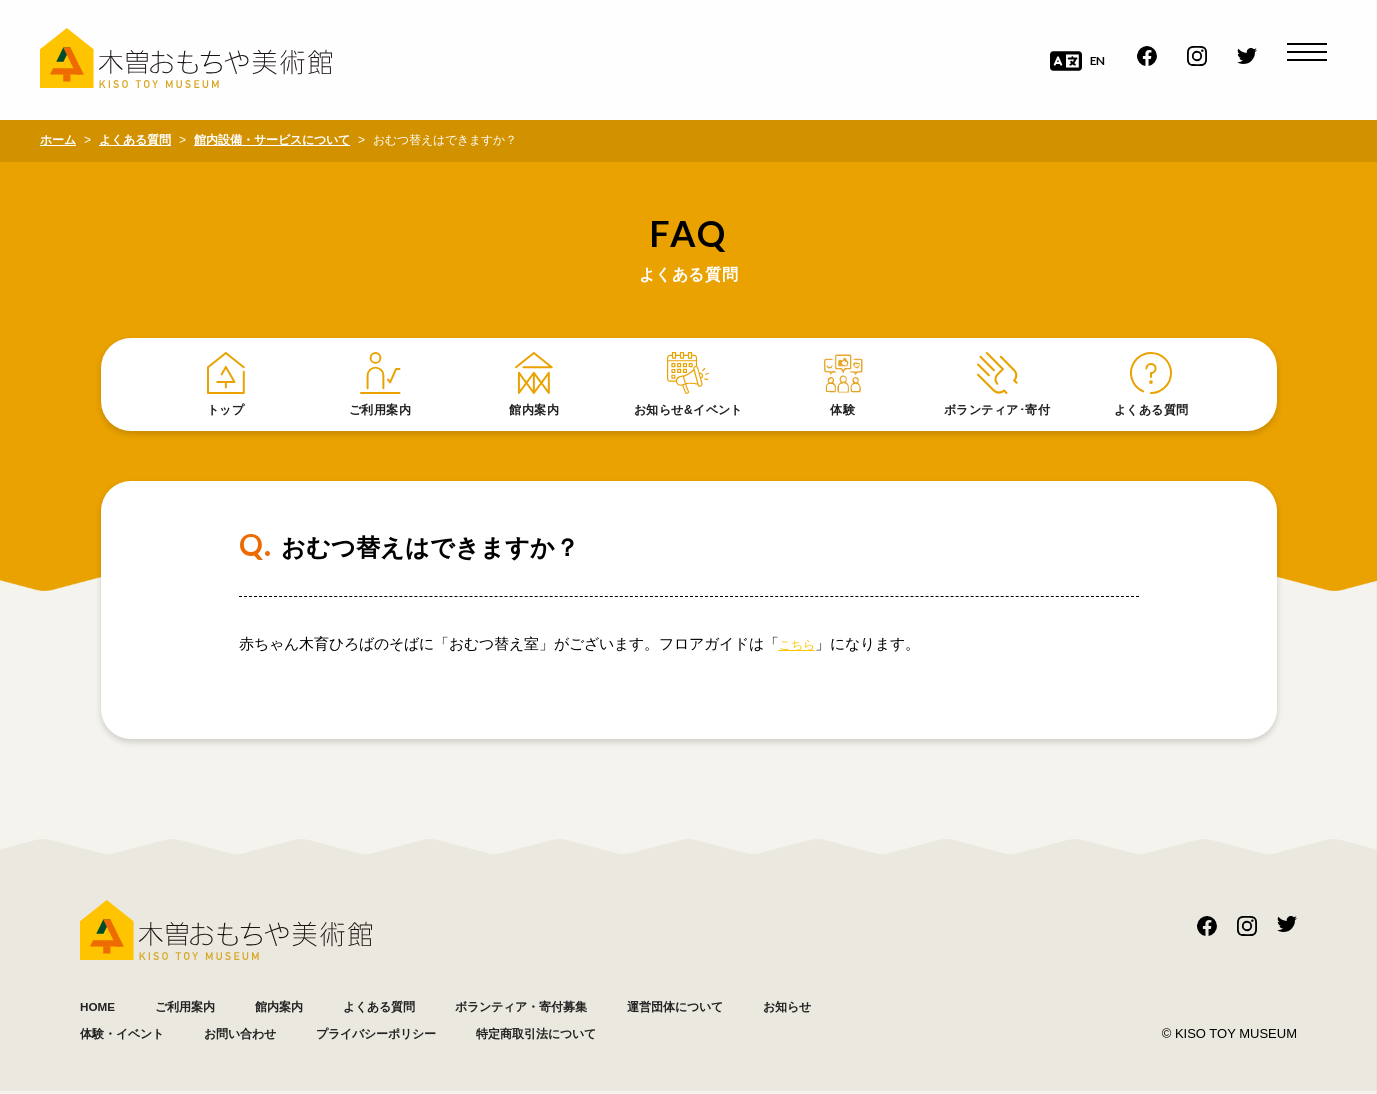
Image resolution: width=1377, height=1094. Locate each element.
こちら (801, 646)
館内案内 (310, 1008)
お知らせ (110, 1035)
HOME (102, 1008)
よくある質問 (425, 1008)
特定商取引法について (720, 1035)
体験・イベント (232, 1035)
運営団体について (775, 1008)
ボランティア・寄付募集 (592, 1008)
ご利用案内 (202, 1008)
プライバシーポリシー (530, 1035)
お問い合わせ (370, 1035)
